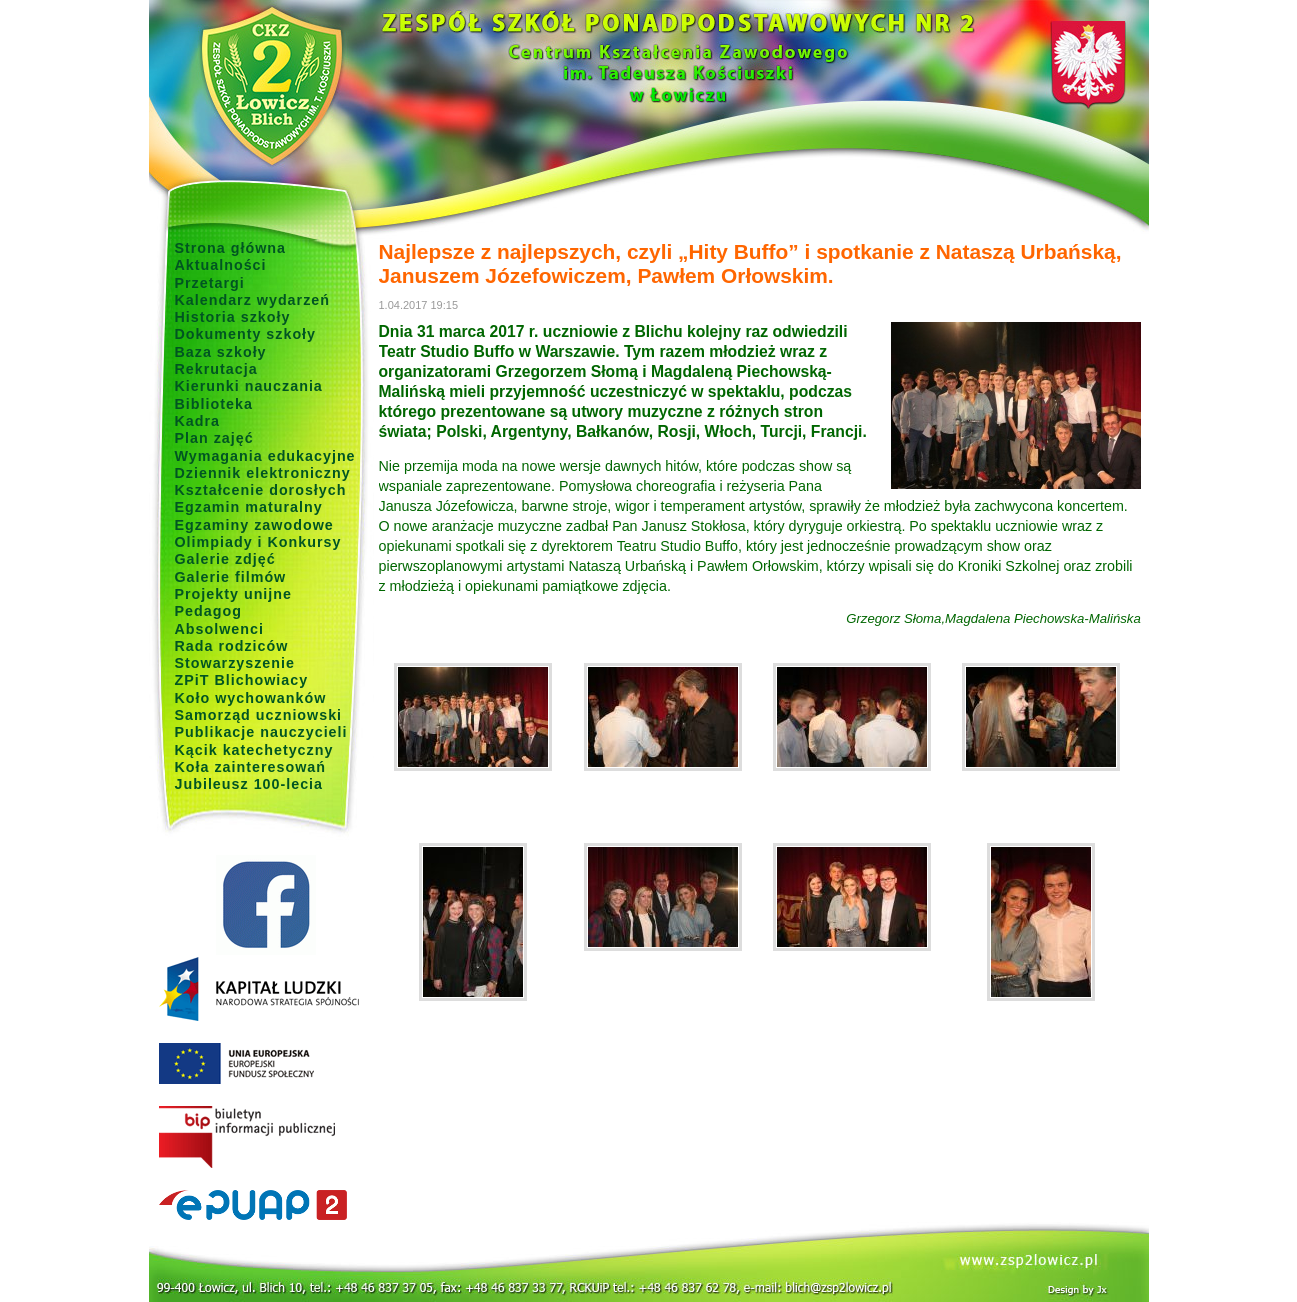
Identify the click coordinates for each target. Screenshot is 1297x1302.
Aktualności (221, 265)
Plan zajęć (214, 438)
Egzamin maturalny (249, 507)
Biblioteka (214, 404)
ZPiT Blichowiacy (242, 680)
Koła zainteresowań (251, 767)
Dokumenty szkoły (246, 334)
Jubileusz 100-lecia (249, 784)
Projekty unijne (234, 594)
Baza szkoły (221, 352)
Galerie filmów (231, 577)
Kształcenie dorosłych (261, 490)
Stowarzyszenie (235, 663)
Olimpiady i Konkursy (258, 542)
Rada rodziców (232, 646)
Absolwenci (219, 629)
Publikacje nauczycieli (261, 732)
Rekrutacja (216, 369)
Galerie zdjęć (225, 559)
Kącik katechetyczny (254, 750)
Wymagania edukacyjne (265, 456)
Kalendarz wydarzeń (252, 300)
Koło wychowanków (251, 698)
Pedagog (208, 611)
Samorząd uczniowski (259, 715)
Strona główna (231, 248)
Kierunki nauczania (249, 386)
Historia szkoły (233, 317)
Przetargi (210, 283)
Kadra (198, 421)
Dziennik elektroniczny (263, 473)
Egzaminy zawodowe (254, 525)
